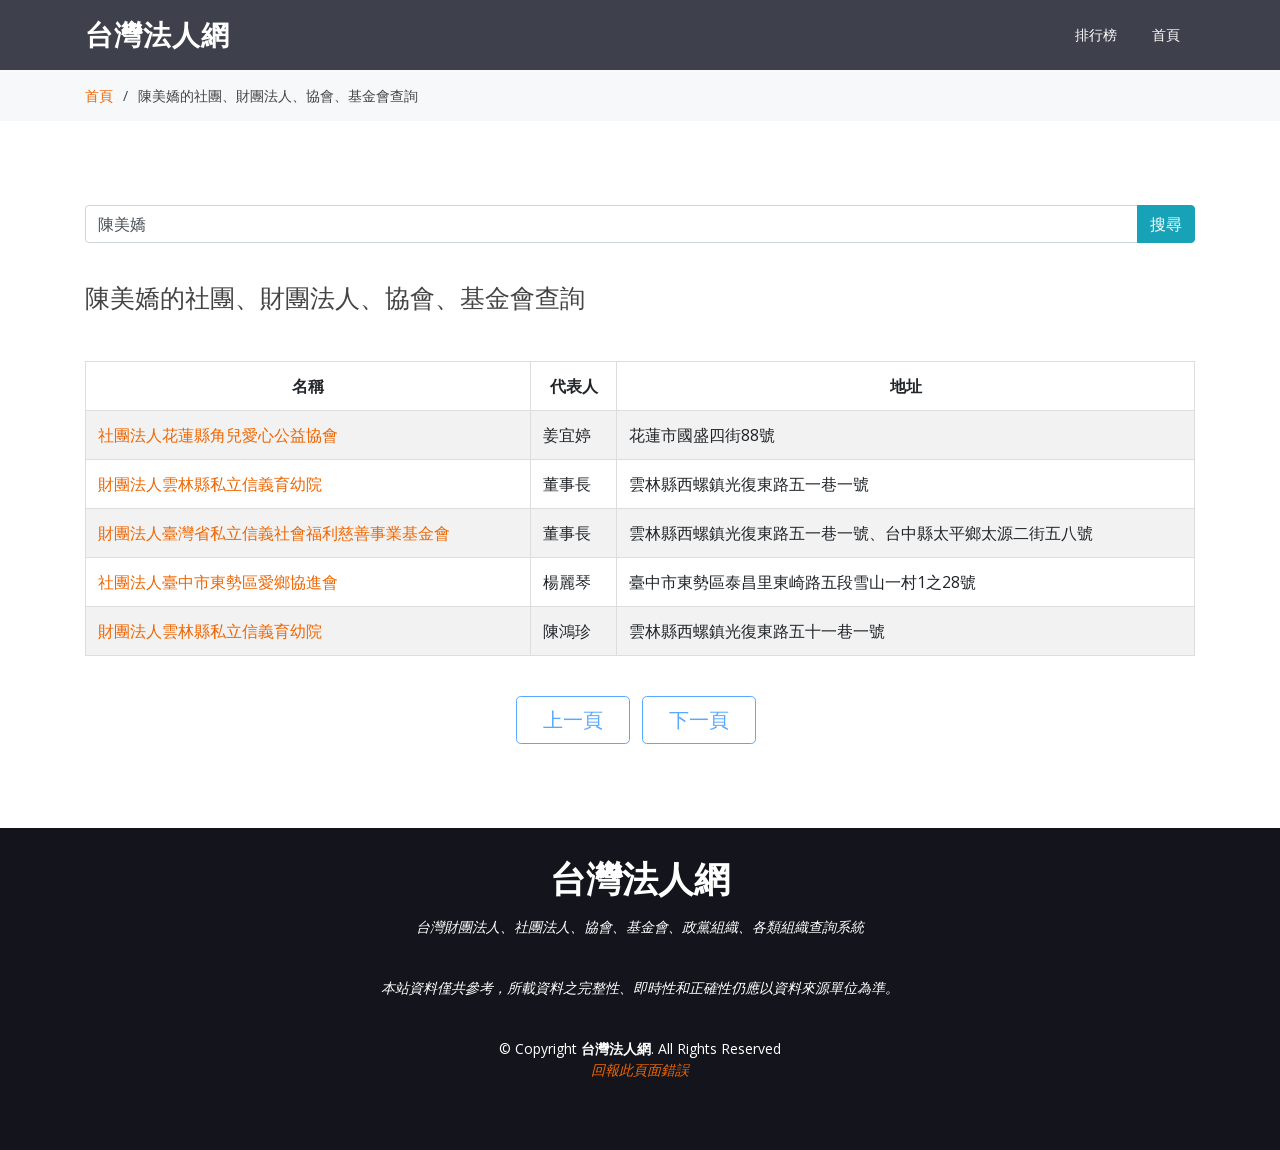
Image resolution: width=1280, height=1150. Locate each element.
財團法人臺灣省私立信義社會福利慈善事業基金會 (274, 533)
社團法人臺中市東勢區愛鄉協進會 (218, 582)
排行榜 (1096, 34)
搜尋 (1166, 224)
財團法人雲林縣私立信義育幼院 (210, 484)
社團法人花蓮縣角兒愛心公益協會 (218, 435)
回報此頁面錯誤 (640, 1069)
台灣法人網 (157, 34)
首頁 (1166, 34)
